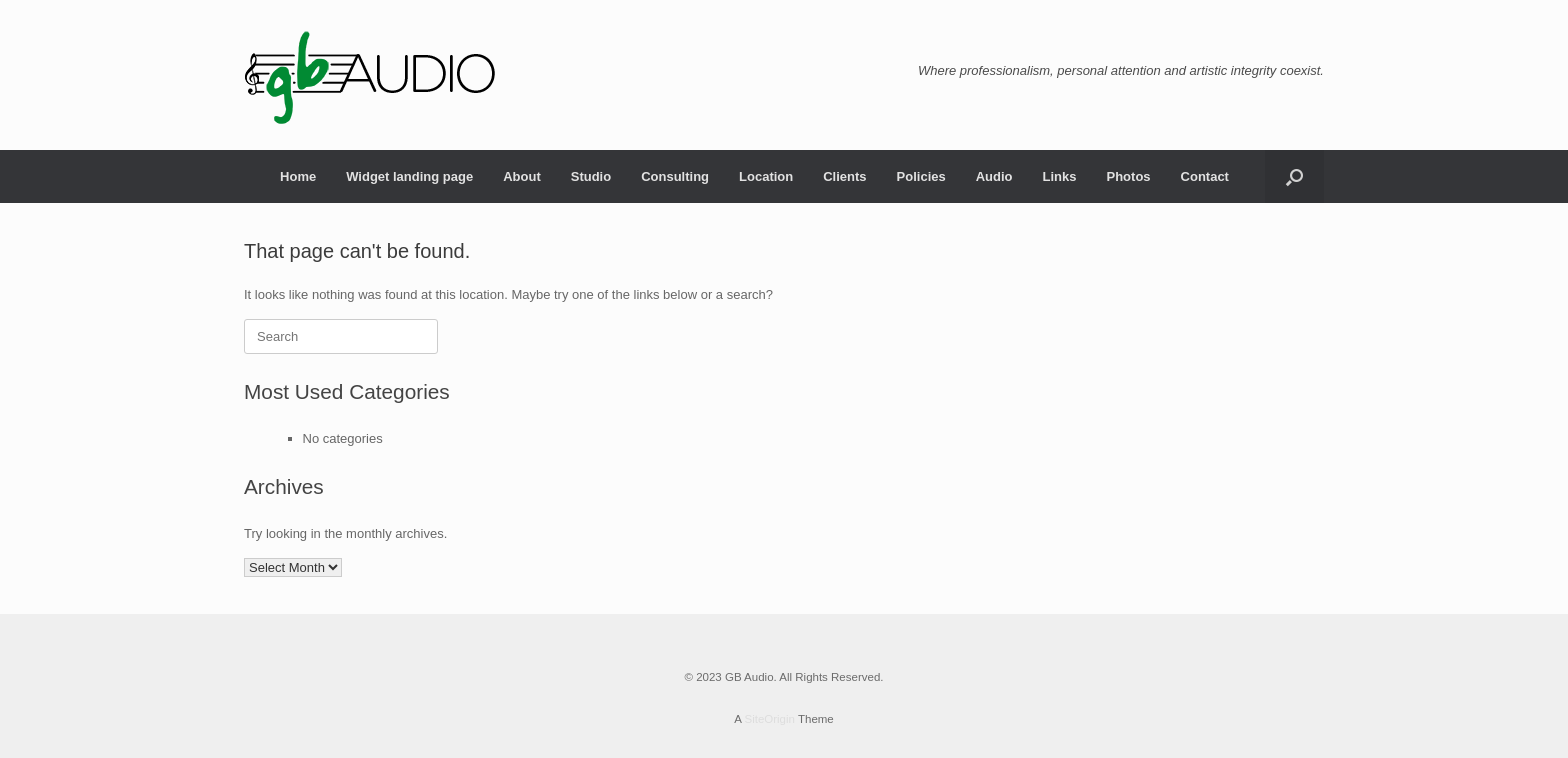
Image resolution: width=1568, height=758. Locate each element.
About (522, 176)
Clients (844, 176)
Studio (591, 176)
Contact (1205, 176)
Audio (994, 176)
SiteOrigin (769, 719)
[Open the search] (1294, 176)
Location (766, 176)
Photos (1129, 176)
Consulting (675, 176)
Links (1060, 176)
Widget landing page (409, 176)
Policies (921, 176)
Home (298, 176)
